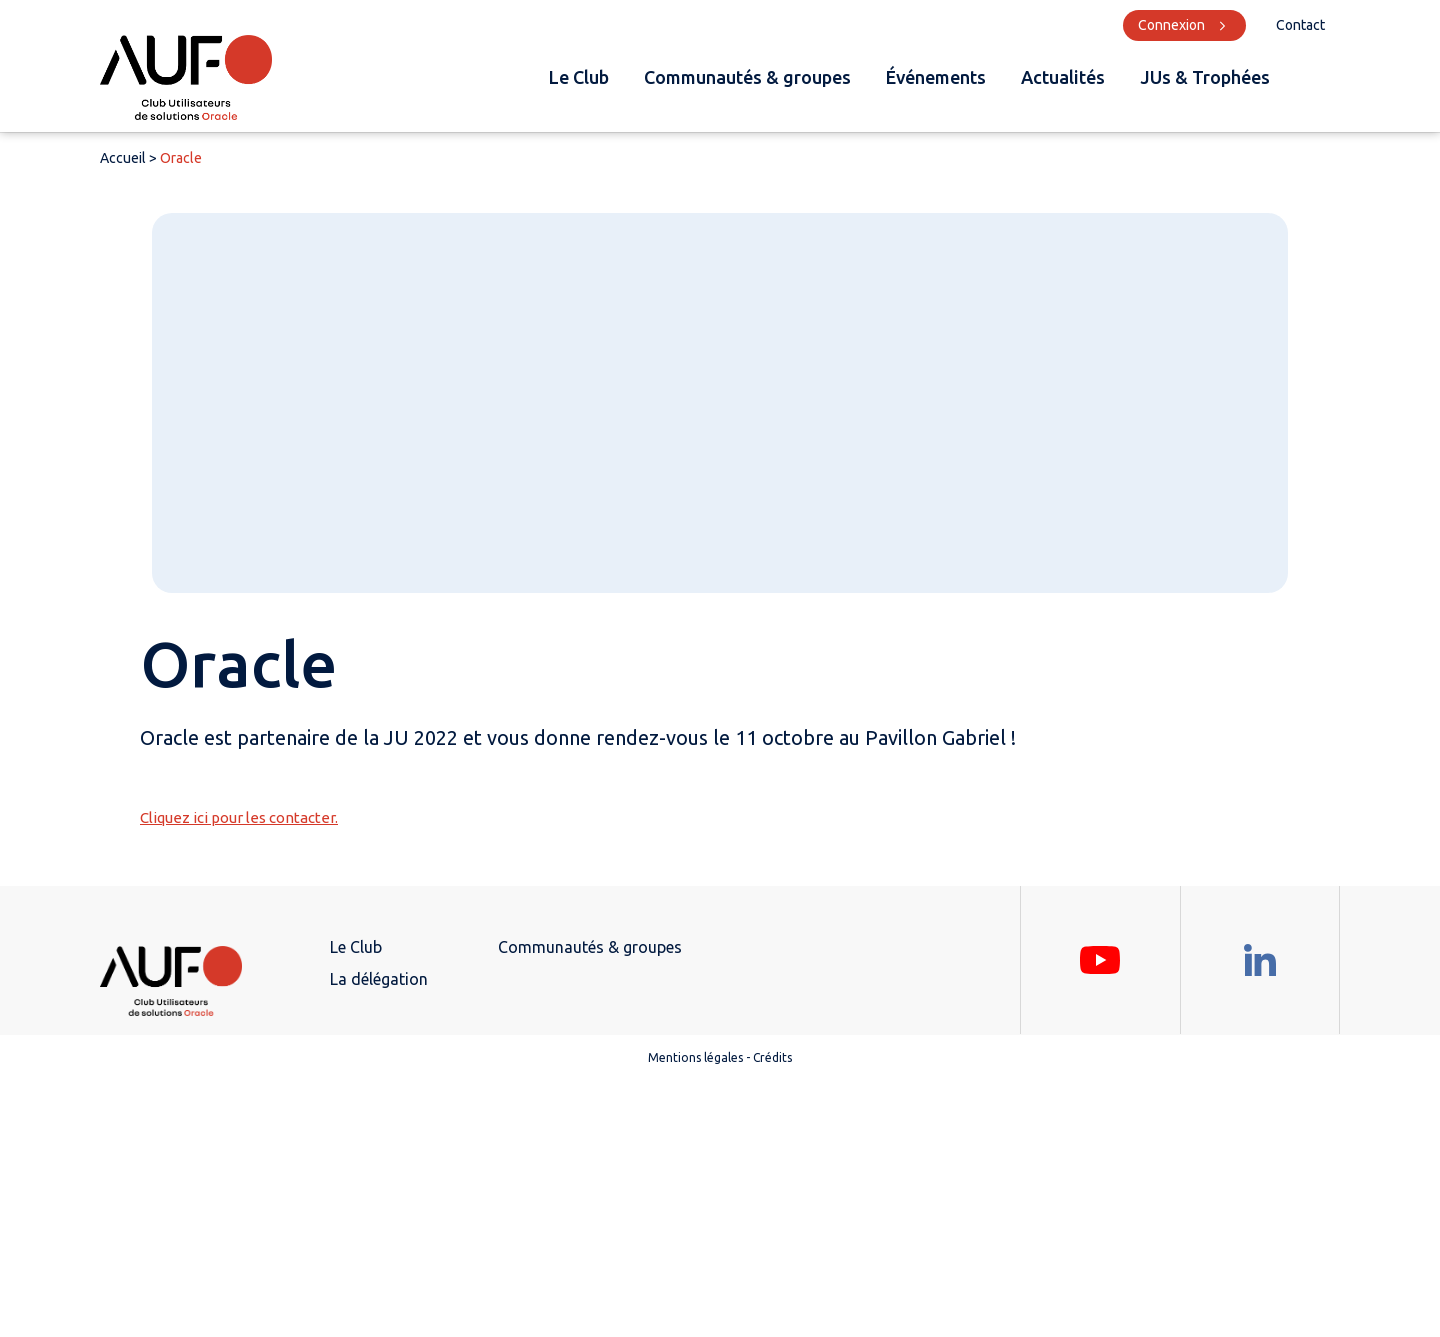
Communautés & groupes (747, 77)
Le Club (579, 77)
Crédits (772, 1057)
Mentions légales (695, 1057)
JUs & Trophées (1205, 77)
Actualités (1063, 77)
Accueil (123, 158)
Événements (936, 77)
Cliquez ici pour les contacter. (239, 817)
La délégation (379, 979)
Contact (1300, 25)
